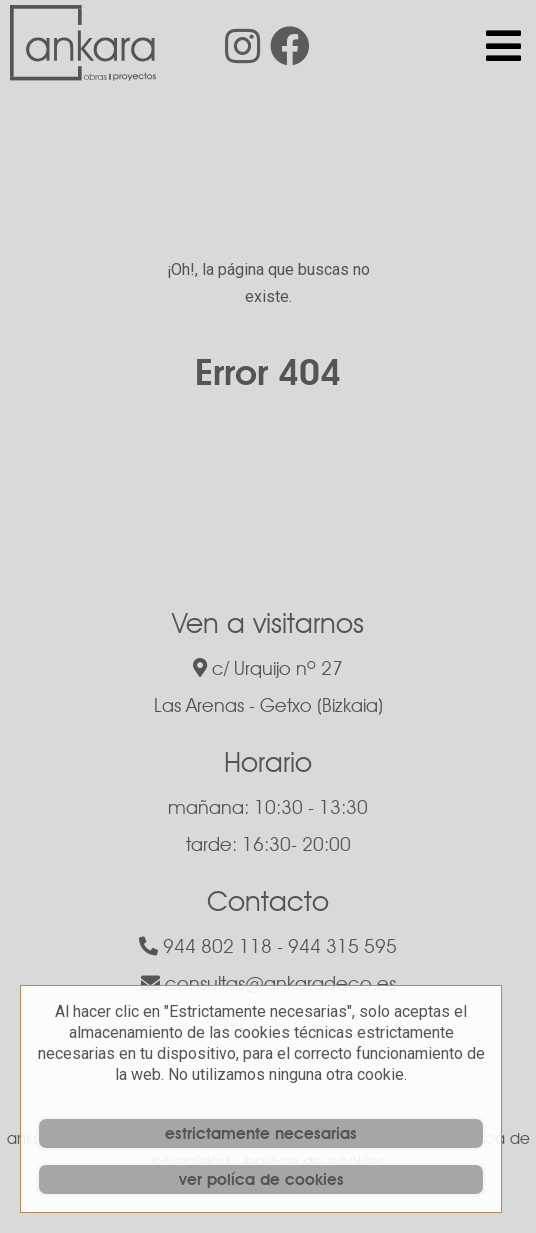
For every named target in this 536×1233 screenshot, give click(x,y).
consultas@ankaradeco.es (268, 983)
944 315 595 (342, 946)
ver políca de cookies (261, 1179)
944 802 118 (205, 946)
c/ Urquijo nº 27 (268, 668)
